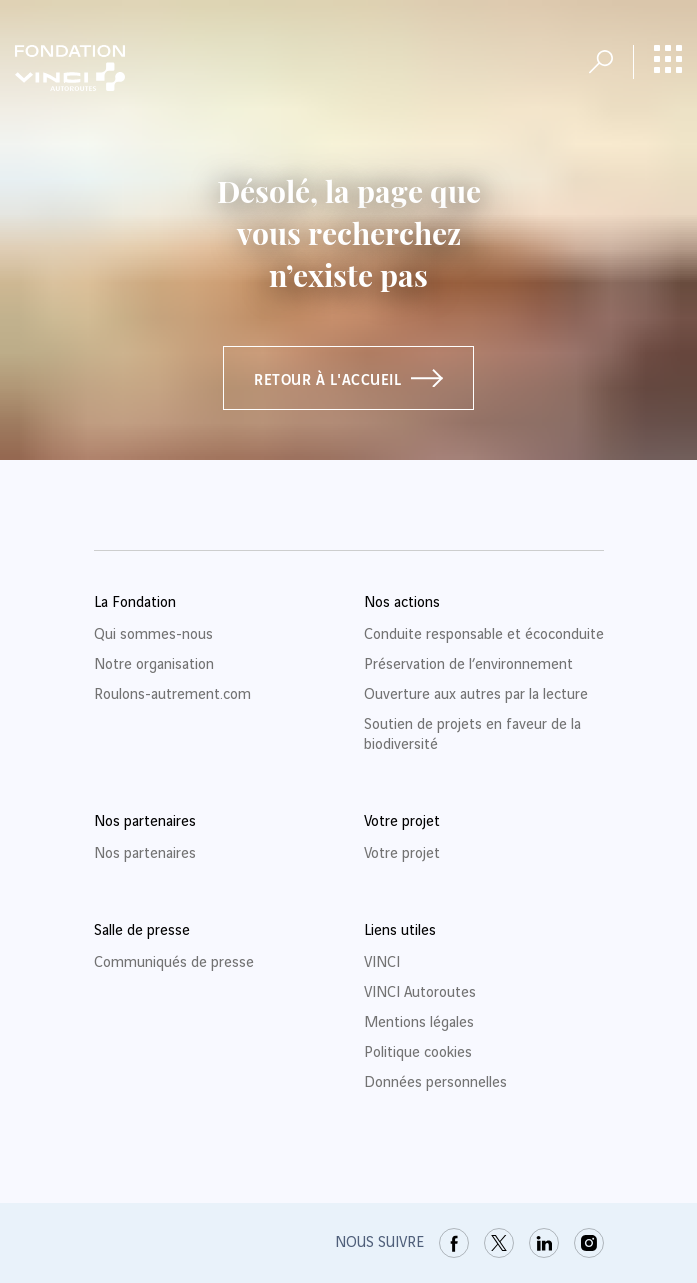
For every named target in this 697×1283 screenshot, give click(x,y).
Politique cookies (418, 1053)
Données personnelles (435, 1083)
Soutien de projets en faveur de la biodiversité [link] (472, 735)
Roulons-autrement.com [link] (172, 695)
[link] (454, 1243)
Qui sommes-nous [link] (153, 635)
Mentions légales (419, 1023)
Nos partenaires (145, 854)
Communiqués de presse (174, 963)
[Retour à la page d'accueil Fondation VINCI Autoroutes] (70, 68)
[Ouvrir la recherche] (601, 62)
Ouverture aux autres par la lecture (476, 695)
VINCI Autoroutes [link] (420, 993)
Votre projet (402, 854)
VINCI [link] (382, 963)
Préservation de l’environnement (468, 665)
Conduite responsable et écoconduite (484, 635)
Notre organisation (154, 665)
